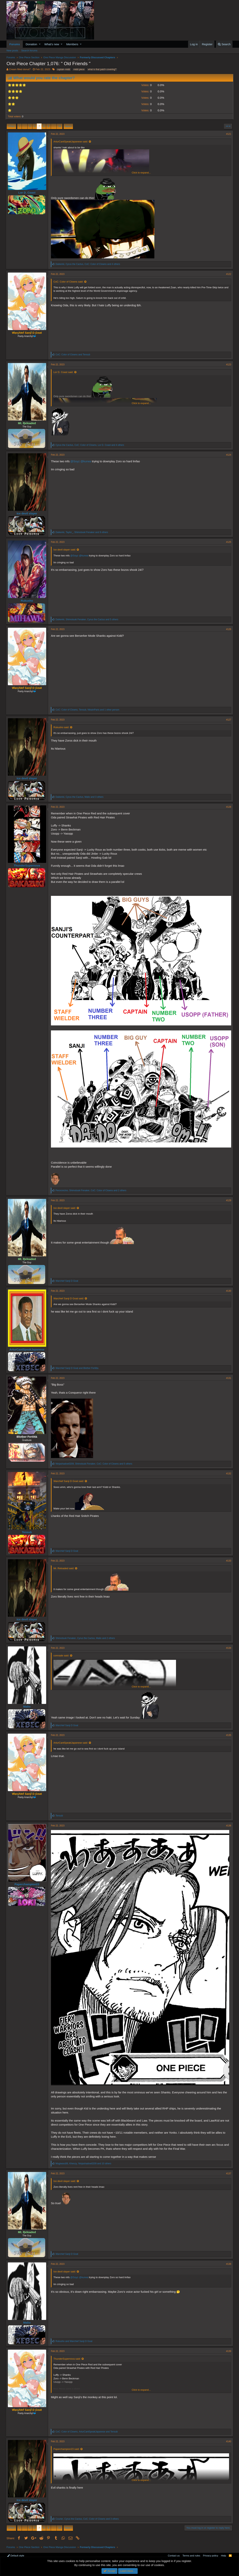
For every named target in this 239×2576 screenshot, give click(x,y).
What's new (51, 44)
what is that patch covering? (102, 69)
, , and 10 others (84, 2161)
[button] (40, 44)
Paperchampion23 (27, 1882)
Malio (27, 1704)
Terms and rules (191, 2553)
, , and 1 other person (88, 709)
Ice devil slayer (27, 513)
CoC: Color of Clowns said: (69, 281)
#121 (227, 134)
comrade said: (62, 1653)
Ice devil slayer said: (65, 549)
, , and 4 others (88, 264)
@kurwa (86, 461)
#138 (227, 2261)
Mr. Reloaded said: (64, 1566)
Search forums (29, 50)
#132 (227, 1471)
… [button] (24, 126)
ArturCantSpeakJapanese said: (71, 141)
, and (87, 2429)
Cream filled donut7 (20, 69)
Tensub (28, 1530)
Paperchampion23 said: (67, 2446)
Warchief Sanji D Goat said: (69, 1296)
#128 (227, 807)
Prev (12, 126)
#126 (227, 629)
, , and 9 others (82, 532)
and (73, 354)
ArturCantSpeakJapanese (27, 1347)
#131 (227, 1375)
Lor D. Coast (27, 192)
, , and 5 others (87, 619)
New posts (12, 50)
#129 (227, 1198)
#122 (227, 274)
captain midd (63, 69)
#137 (227, 2171)
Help (223, 2553)
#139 (227, 2349)
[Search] (224, 44)
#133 (227, 1558)
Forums (14, 44)
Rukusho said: (62, 727)
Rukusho (27, 600)
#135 (227, 1733)
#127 (227, 719)
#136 (227, 1823)
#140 (227, 2439)
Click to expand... (141, 172)
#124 (227, 454)
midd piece (78, 69)
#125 (227, 542)
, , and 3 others (80, 797)
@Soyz (76, 461)
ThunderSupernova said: (67, 2356)
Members (72, 44)
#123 (227, 364)
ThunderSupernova (28, 865)
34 (59, 126)
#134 (227, 1645)
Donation (31, 44)
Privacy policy (210, 2553)
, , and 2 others (91, 1188)
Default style (15, 2553)
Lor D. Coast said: (64, 372)
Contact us (174, 2553)
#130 (227, 1288)
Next (67, 126)
